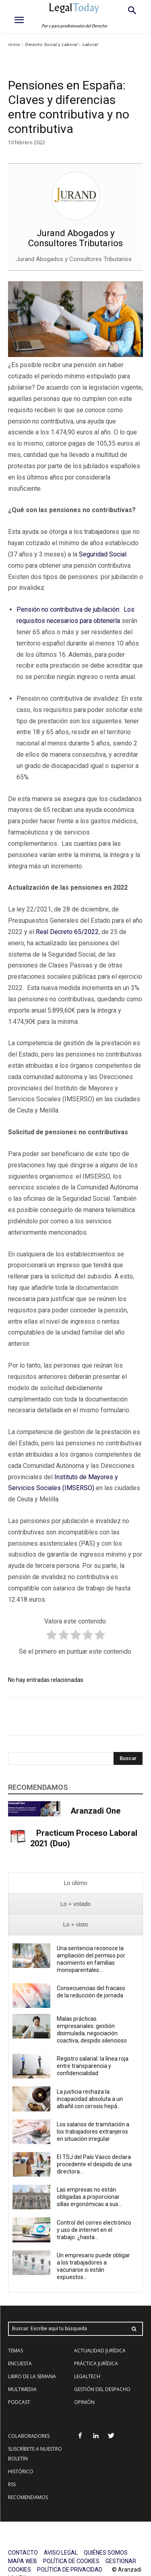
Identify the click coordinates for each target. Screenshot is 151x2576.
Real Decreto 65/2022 (67, 932)
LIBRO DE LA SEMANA (32, 2376)
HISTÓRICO (20, 2471)
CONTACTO (23, 2552)
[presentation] (75, 1883)
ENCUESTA (20, 2363)
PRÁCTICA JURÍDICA (96, 2363)
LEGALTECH (87, 2376)
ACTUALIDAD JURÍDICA (100, 2350)
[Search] (128, 1758)
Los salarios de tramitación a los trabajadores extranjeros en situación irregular (93, 2131)
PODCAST (19, 2402)
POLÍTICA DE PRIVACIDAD (69, 2569)
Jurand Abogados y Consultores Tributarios (75, 238)
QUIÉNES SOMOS (106, 2552)
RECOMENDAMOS (28, 2497)
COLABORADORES (29, 2436)
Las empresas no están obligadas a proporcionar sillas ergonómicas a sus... (89, 2196)
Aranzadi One (95, 1811)
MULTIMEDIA (22, 2389)
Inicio (14, 44)
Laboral (90, 44)
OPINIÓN (84, 2402)
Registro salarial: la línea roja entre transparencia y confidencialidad (92, 2065)
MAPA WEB (22, 2561)
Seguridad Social (102, 554)
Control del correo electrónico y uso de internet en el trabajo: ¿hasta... (94, 2229)
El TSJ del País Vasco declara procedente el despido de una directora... (94, 2164)
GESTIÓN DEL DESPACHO (102, 2389)
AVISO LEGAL (61, 2552)
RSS (12, 2484)
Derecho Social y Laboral (51, 44)
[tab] (75, 1883)
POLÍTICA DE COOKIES (71, 2561)
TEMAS (15, 2350)
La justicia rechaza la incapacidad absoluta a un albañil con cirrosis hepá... (90, 2098)
